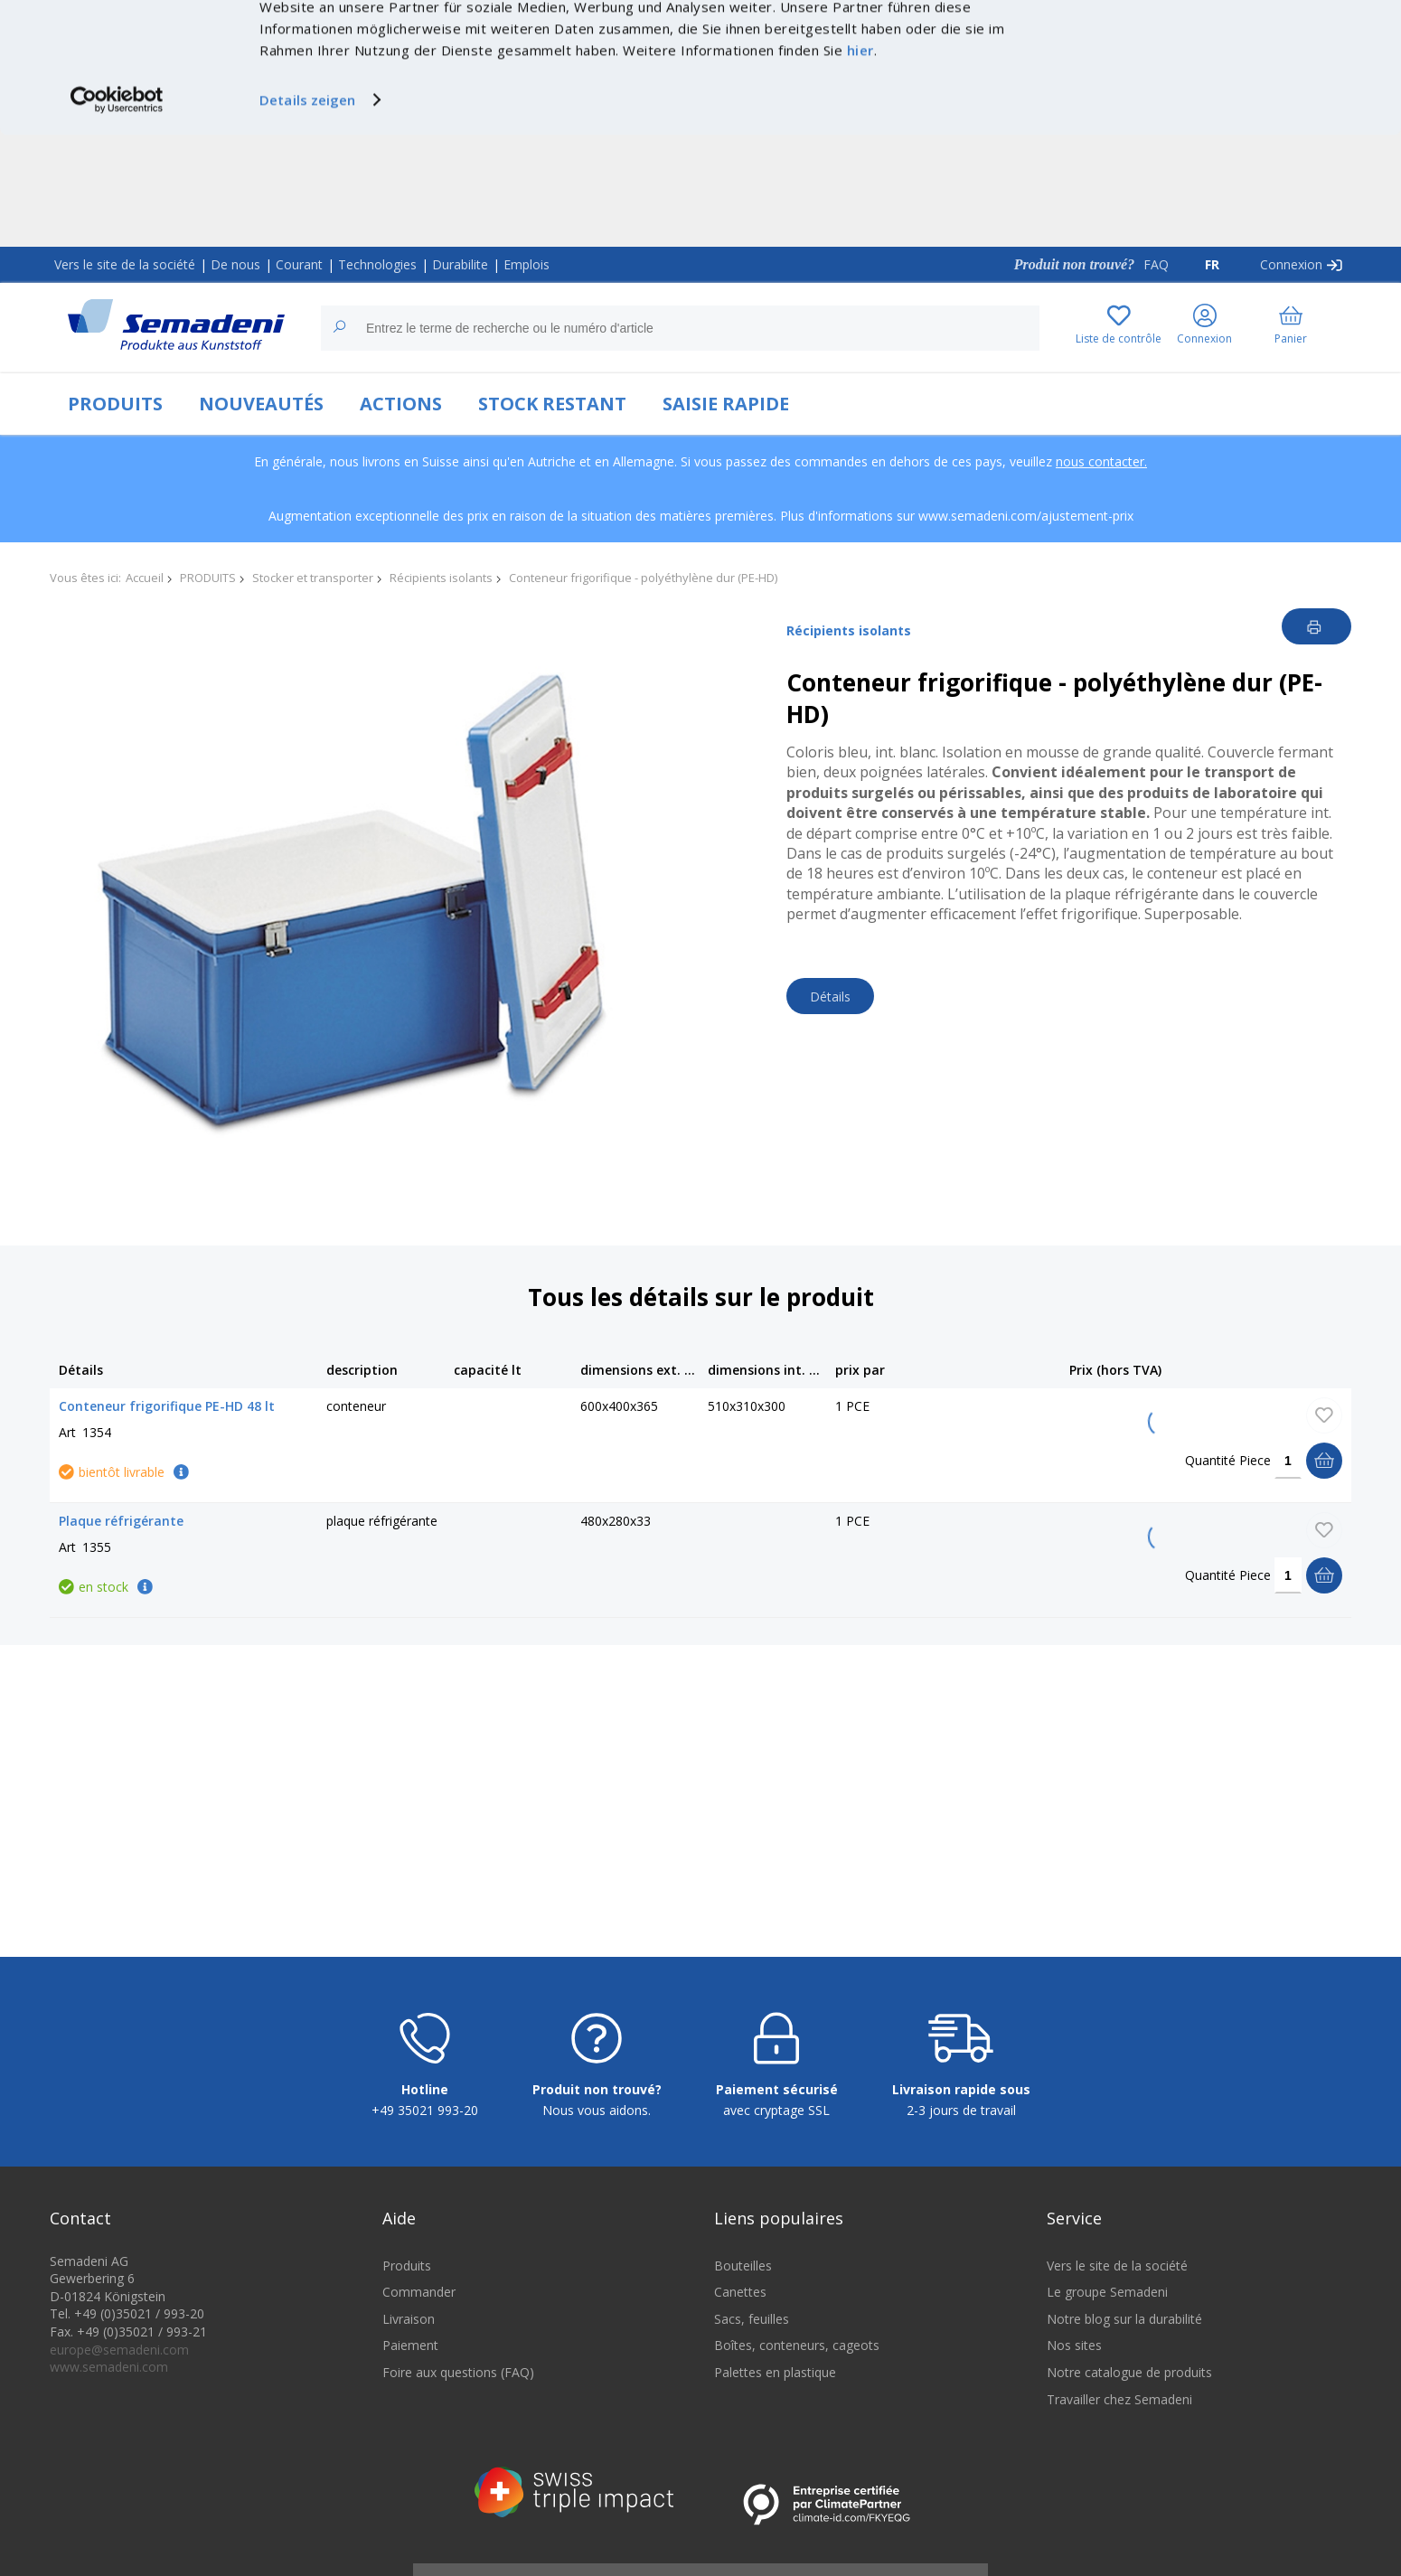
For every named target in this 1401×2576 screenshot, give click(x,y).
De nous (235, 264)
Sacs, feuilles (751, 2318)
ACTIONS (401, 403)
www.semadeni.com (109, 2366)
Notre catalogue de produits (1129, 2372)
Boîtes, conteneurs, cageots (796, 2345)
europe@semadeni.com (119, 2349)
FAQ (1156, 264)
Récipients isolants (441, 577)
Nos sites (1074, 2345)
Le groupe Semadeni (1107, 2291)
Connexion (1291, 264)
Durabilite (460, 264)
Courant (299, 264)
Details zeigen (307, 211)
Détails (830, 996)
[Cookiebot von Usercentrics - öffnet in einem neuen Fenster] (117, 211)
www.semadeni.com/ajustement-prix (1025, 515)
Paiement (410, 2345)
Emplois (526, 264)
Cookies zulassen (1250, 33)
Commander (419, 2291)
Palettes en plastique (775, 2372)
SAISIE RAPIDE (726, 403)
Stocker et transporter (312, 577)
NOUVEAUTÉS (261, 403)
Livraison (408, 2318)
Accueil (145, 577)
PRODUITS (115, 403)
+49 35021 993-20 (424, 2110)
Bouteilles (743, 2265)
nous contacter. (1101, 461)
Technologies (377, 264)
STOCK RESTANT (552, 403)
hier (860, 162)
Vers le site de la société (124, 264)
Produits (406, 2265)
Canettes (740, 2291)
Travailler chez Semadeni (1119, 2399)
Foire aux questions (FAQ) (458, 2372)
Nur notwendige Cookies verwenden (1250, 70)
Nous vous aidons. (596, 2110)
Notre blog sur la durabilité (1124, 2318)
